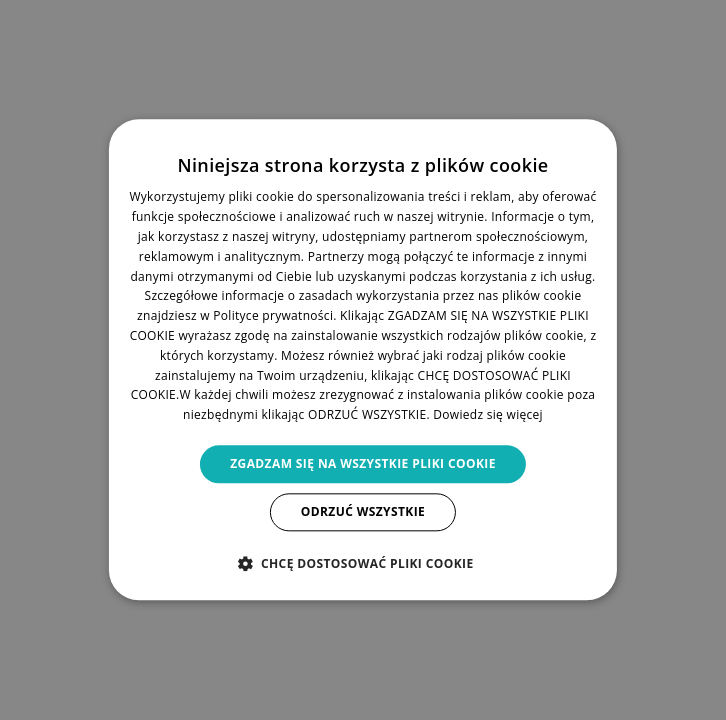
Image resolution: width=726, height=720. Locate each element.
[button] (362, 564)
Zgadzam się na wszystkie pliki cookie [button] (363, 463)
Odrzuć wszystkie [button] (363, 512)
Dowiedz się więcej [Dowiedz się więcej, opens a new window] (488, 414)
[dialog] (363, 359)
